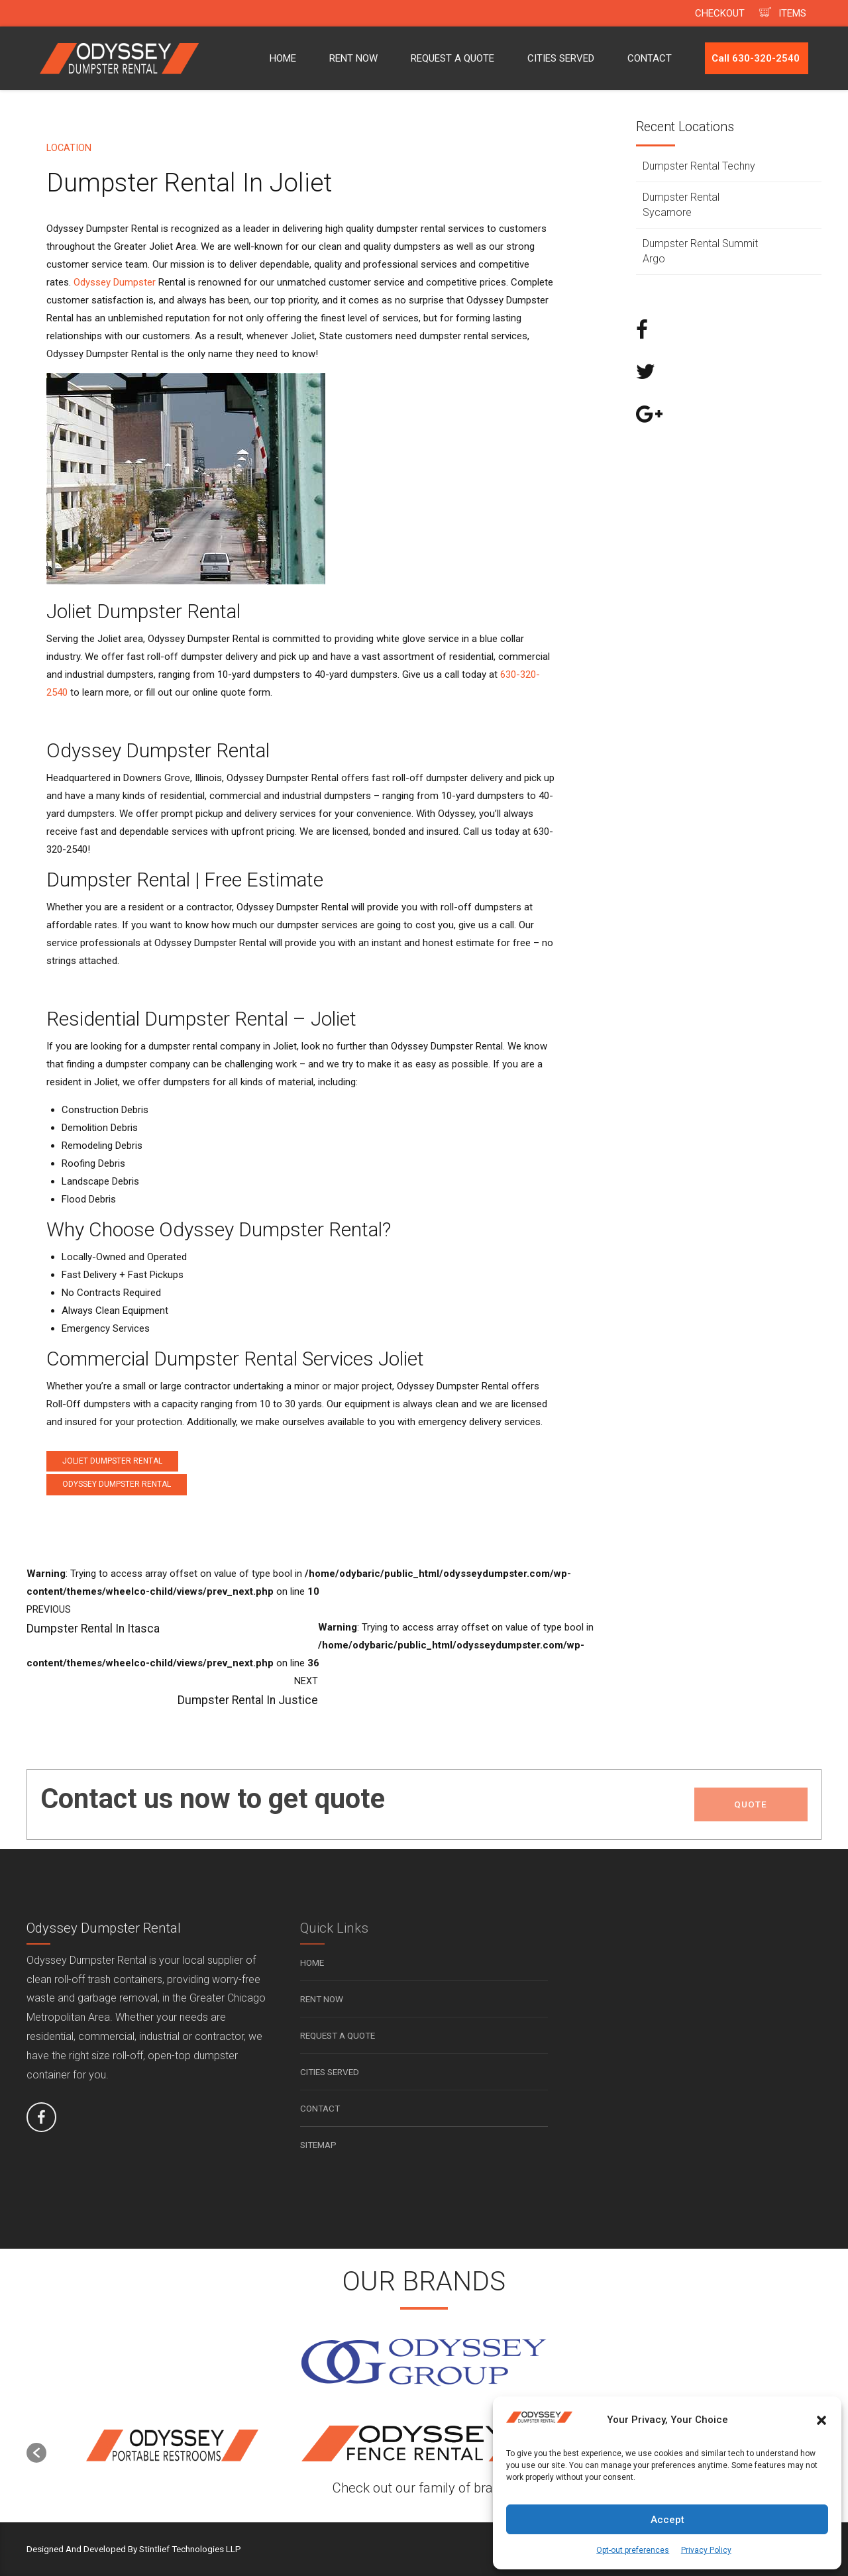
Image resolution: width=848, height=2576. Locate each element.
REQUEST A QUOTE (452, 58)
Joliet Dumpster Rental (112, 1461)
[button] (821, 2420)
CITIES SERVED (560, 58)
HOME (283, 58)
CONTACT (649, 58)
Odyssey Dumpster (115, 282)
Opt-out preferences (632, 2550)
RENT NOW (353, 58)
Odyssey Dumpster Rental (116, 1484)
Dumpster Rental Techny (699, 166)
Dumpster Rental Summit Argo (700, 250)
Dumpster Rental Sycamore (681, 204)
